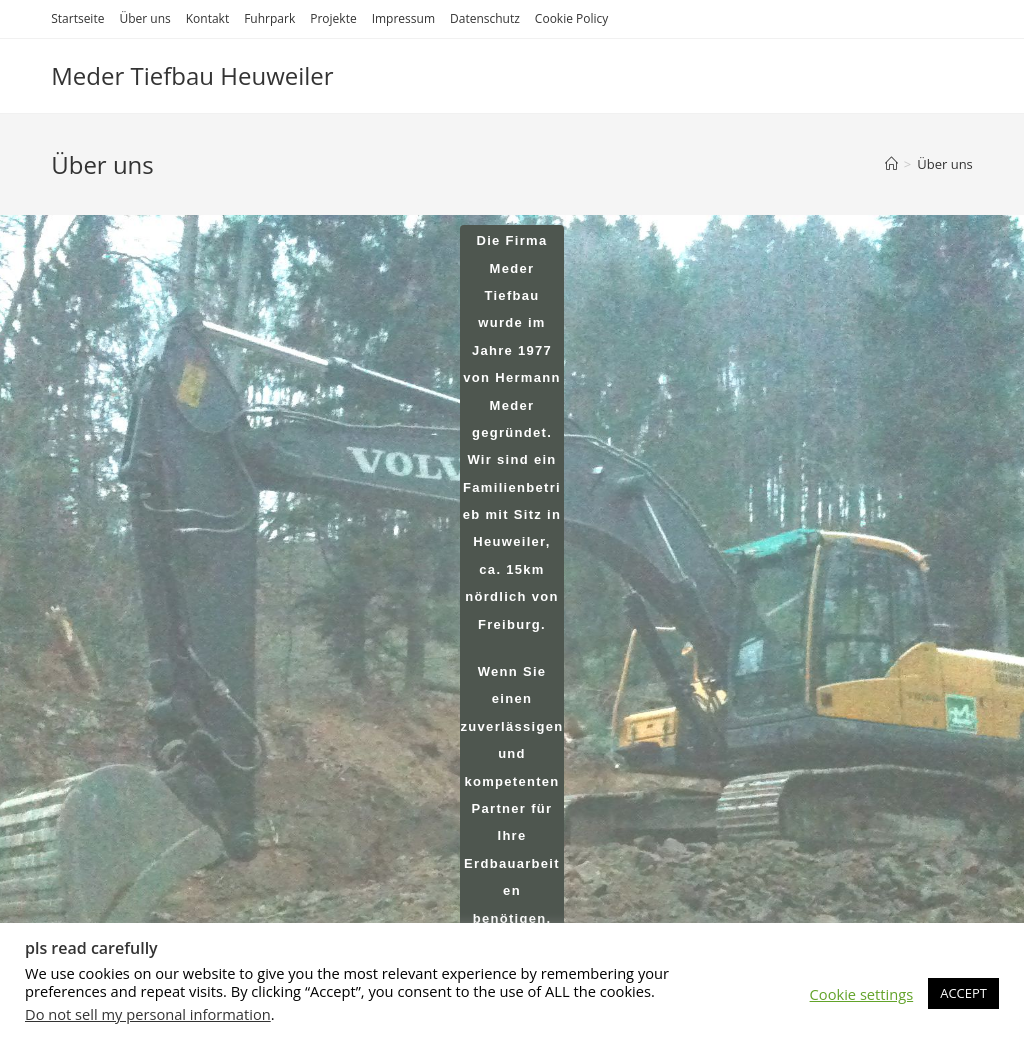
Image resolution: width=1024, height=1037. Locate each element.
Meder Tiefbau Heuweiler (192, 75)
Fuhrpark (269, 18)
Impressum (403, 18)
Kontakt (207, 18)
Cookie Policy (571, 18)
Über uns (144, 18)
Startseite (77, 18)
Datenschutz (485, 18)
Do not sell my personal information (148, 1014)
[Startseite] (891, 164)
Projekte (333, 18)
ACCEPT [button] (963, 993)
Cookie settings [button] (862, 994)
